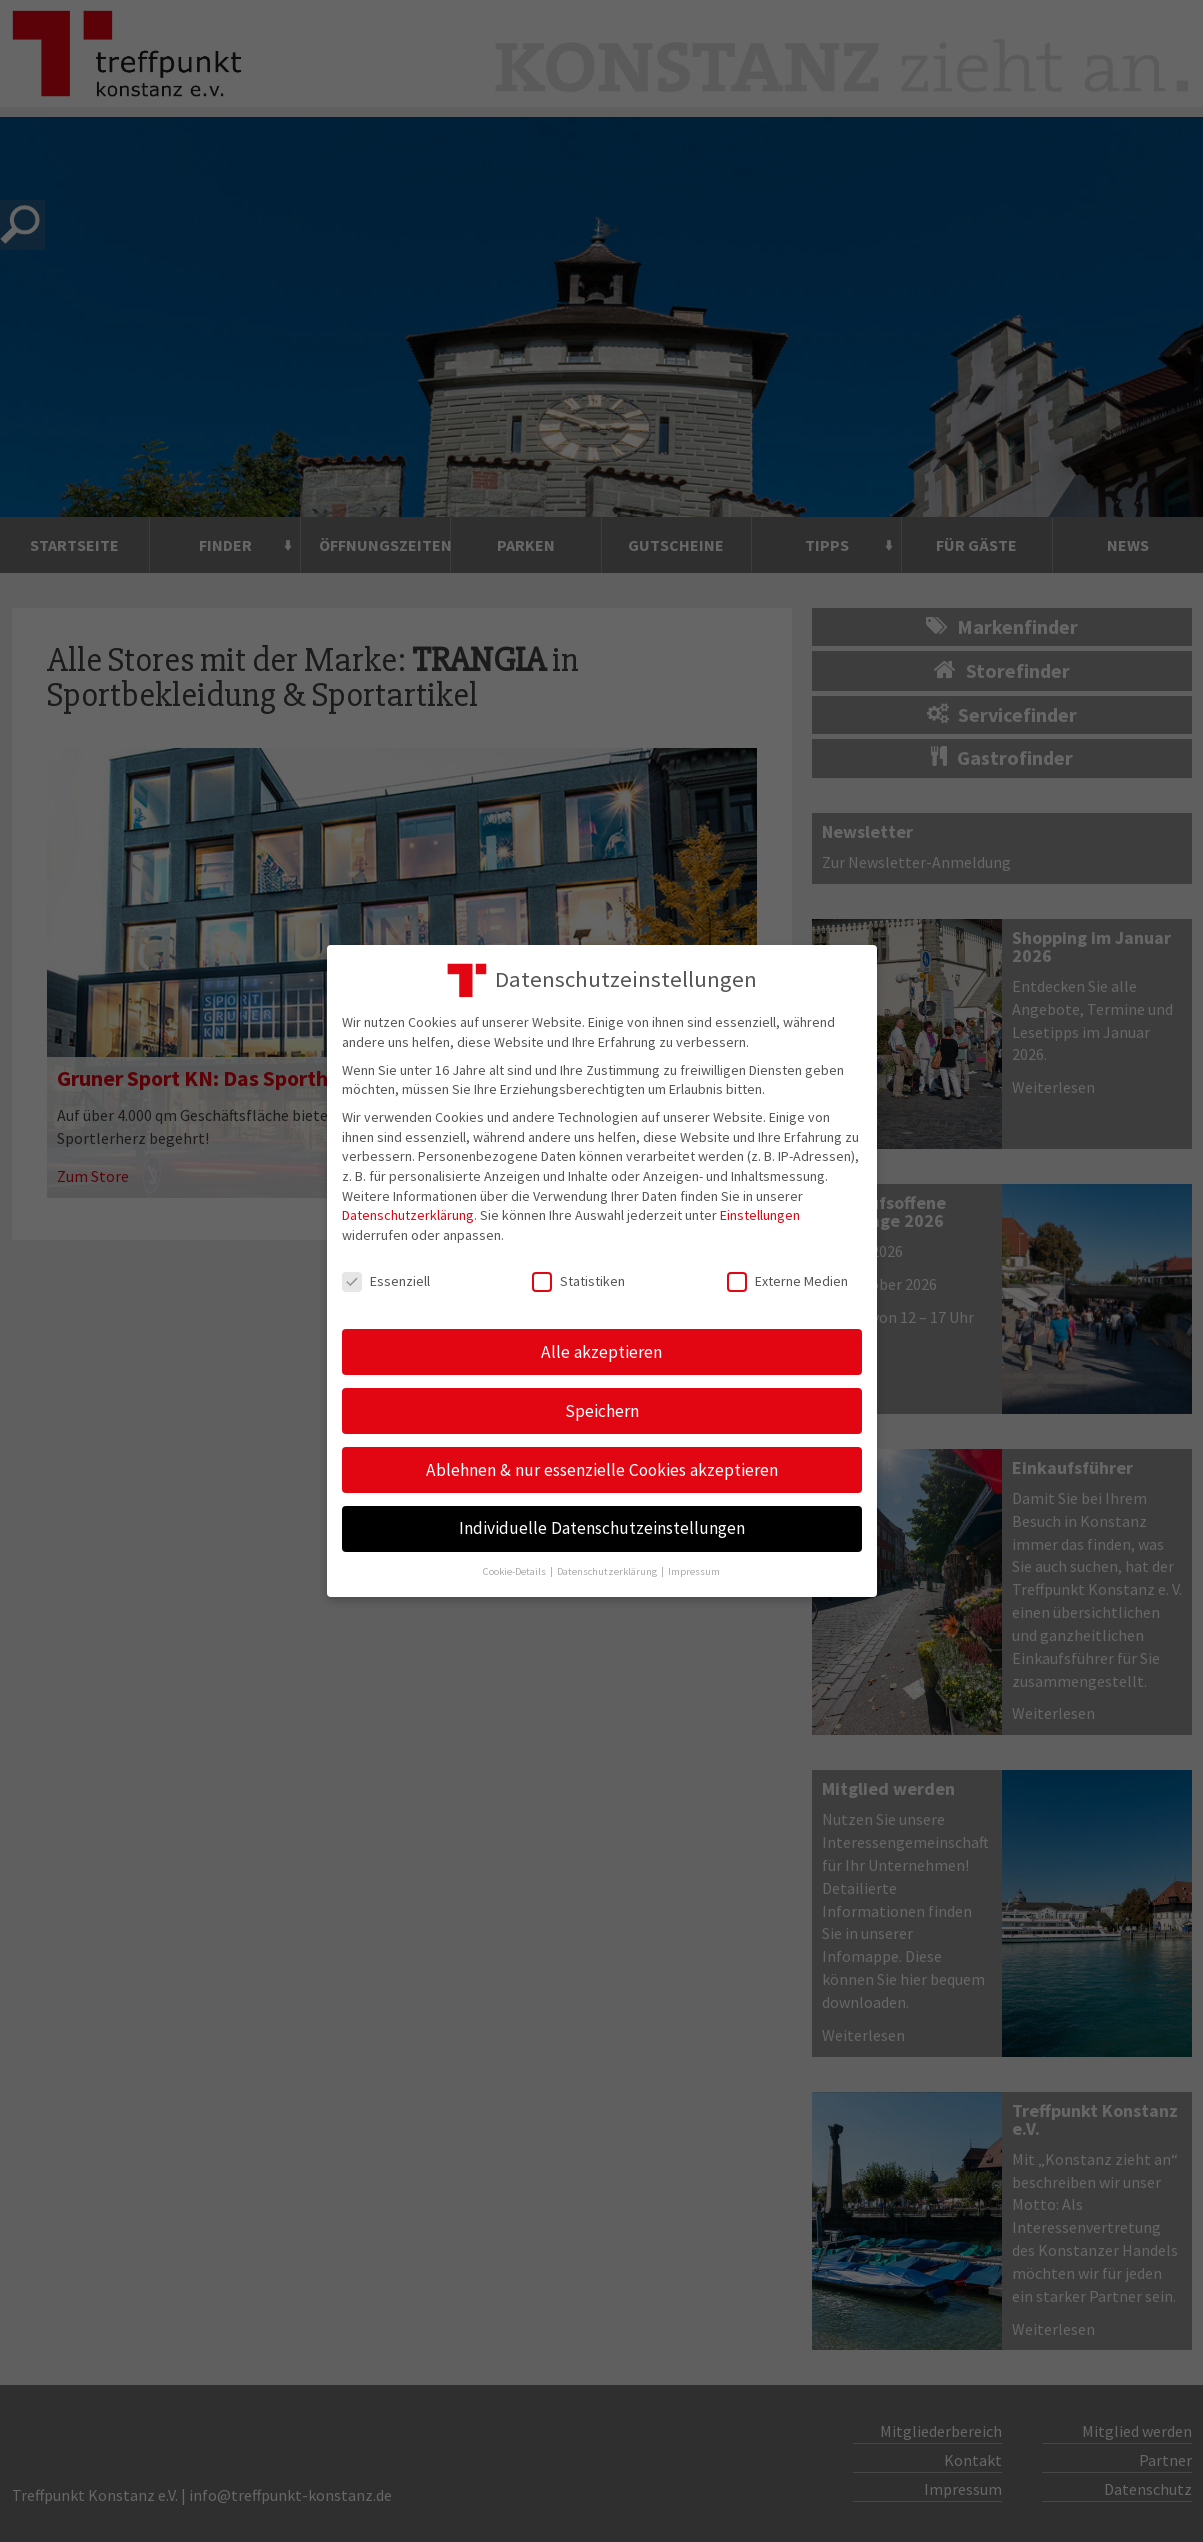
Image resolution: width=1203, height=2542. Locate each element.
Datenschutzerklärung (408, 1215)
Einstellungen (760, 1215)
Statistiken (578, 1281)
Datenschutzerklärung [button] (608, 1571)
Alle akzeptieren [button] (601, 1352)
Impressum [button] (694, 1571)
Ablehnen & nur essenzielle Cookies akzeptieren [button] (602, 1470)
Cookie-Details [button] (515, 1571)
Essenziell (386, 1281)
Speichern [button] (602, 1411)
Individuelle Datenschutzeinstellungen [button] (602, 1528)
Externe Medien (787, 1281)
